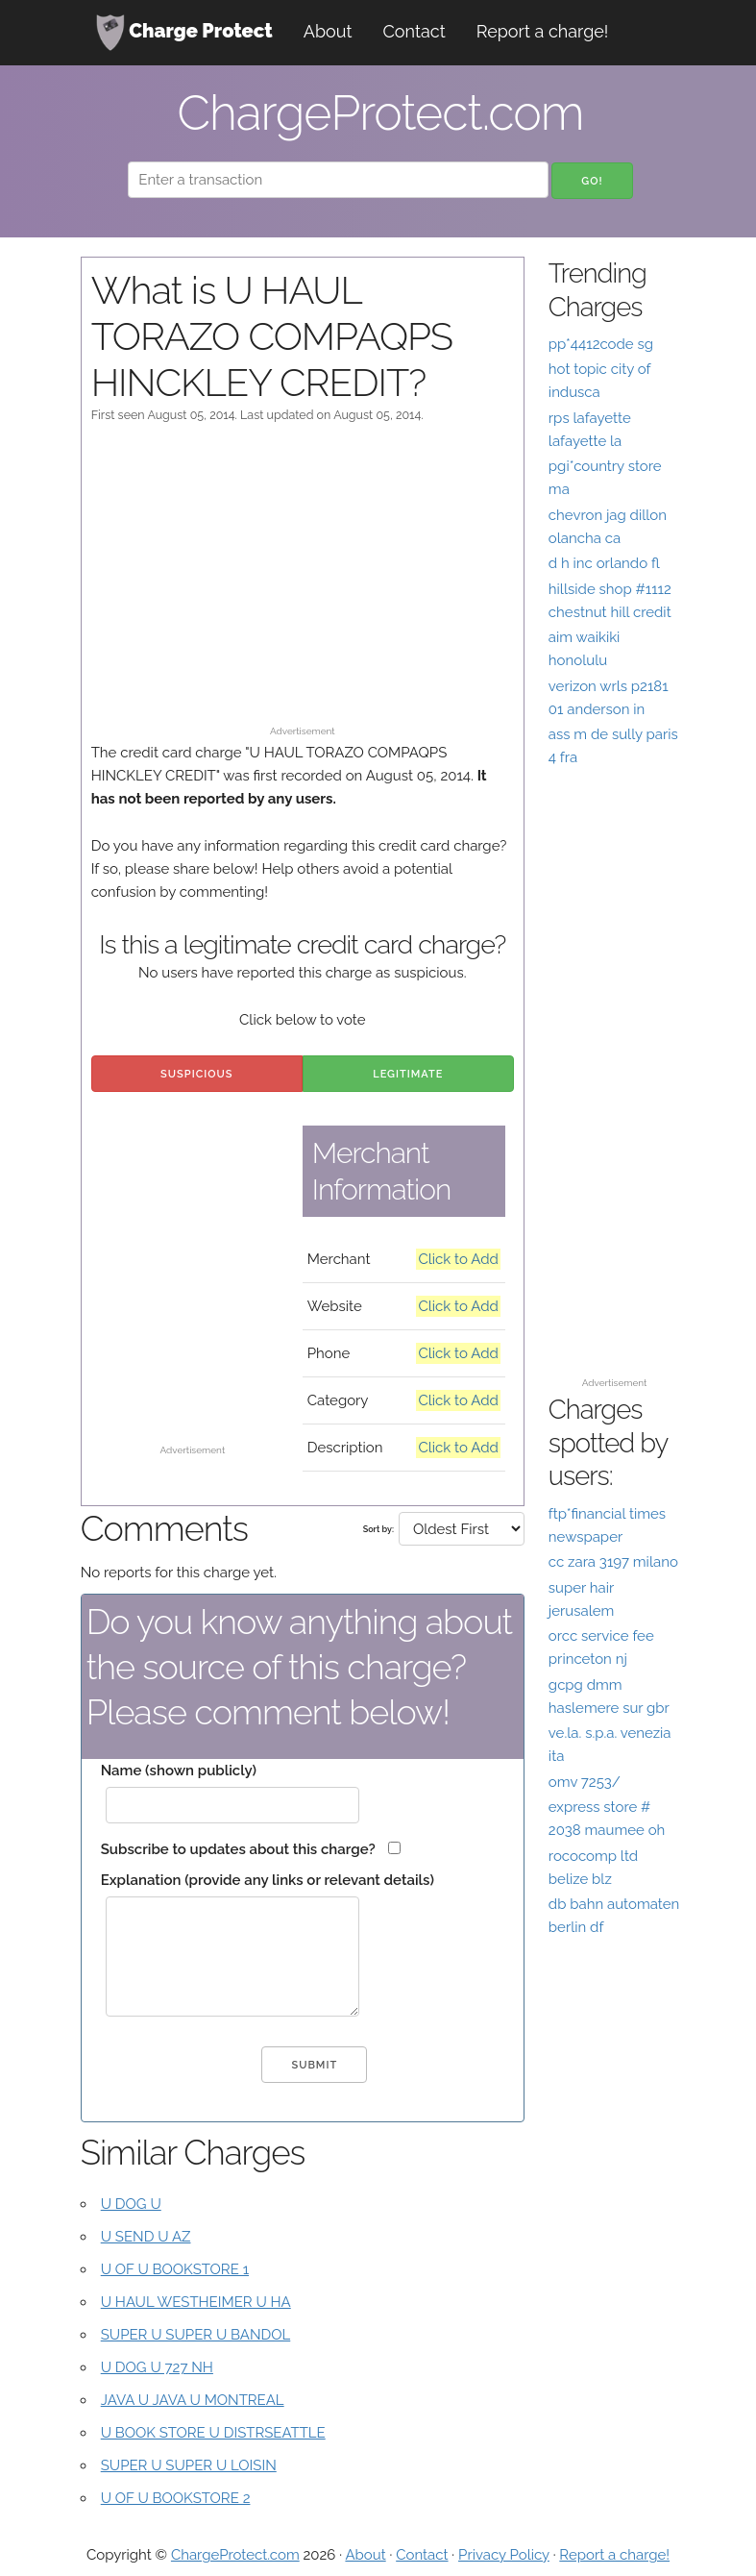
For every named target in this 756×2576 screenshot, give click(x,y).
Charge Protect (184, 32)
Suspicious (196, 1074)
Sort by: (378, 1529)
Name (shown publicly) (178, 1770)
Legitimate (408, 1074)
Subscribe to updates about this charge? (238, 1849)
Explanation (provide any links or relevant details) (267, 1880)
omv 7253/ (585, 1782)
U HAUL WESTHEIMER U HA (196, 2302)
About (328, 31)
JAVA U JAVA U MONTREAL (192, 2400)
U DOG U (131, 2204)
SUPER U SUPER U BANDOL (196, 2334)
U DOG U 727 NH (157, 2367)
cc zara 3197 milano (613, 1562)
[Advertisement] (302, 583)
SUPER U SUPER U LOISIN (189, 2465)
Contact (414, 31)
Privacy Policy (503, 2555)
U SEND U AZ (146, 2236)
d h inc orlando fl (604, 563)
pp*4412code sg (601, 344)
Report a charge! (542, 31)
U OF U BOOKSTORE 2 (176, 2498)
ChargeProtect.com (235, 2555)
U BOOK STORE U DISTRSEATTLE (213, 2432)
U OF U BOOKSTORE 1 (175, 2269)
